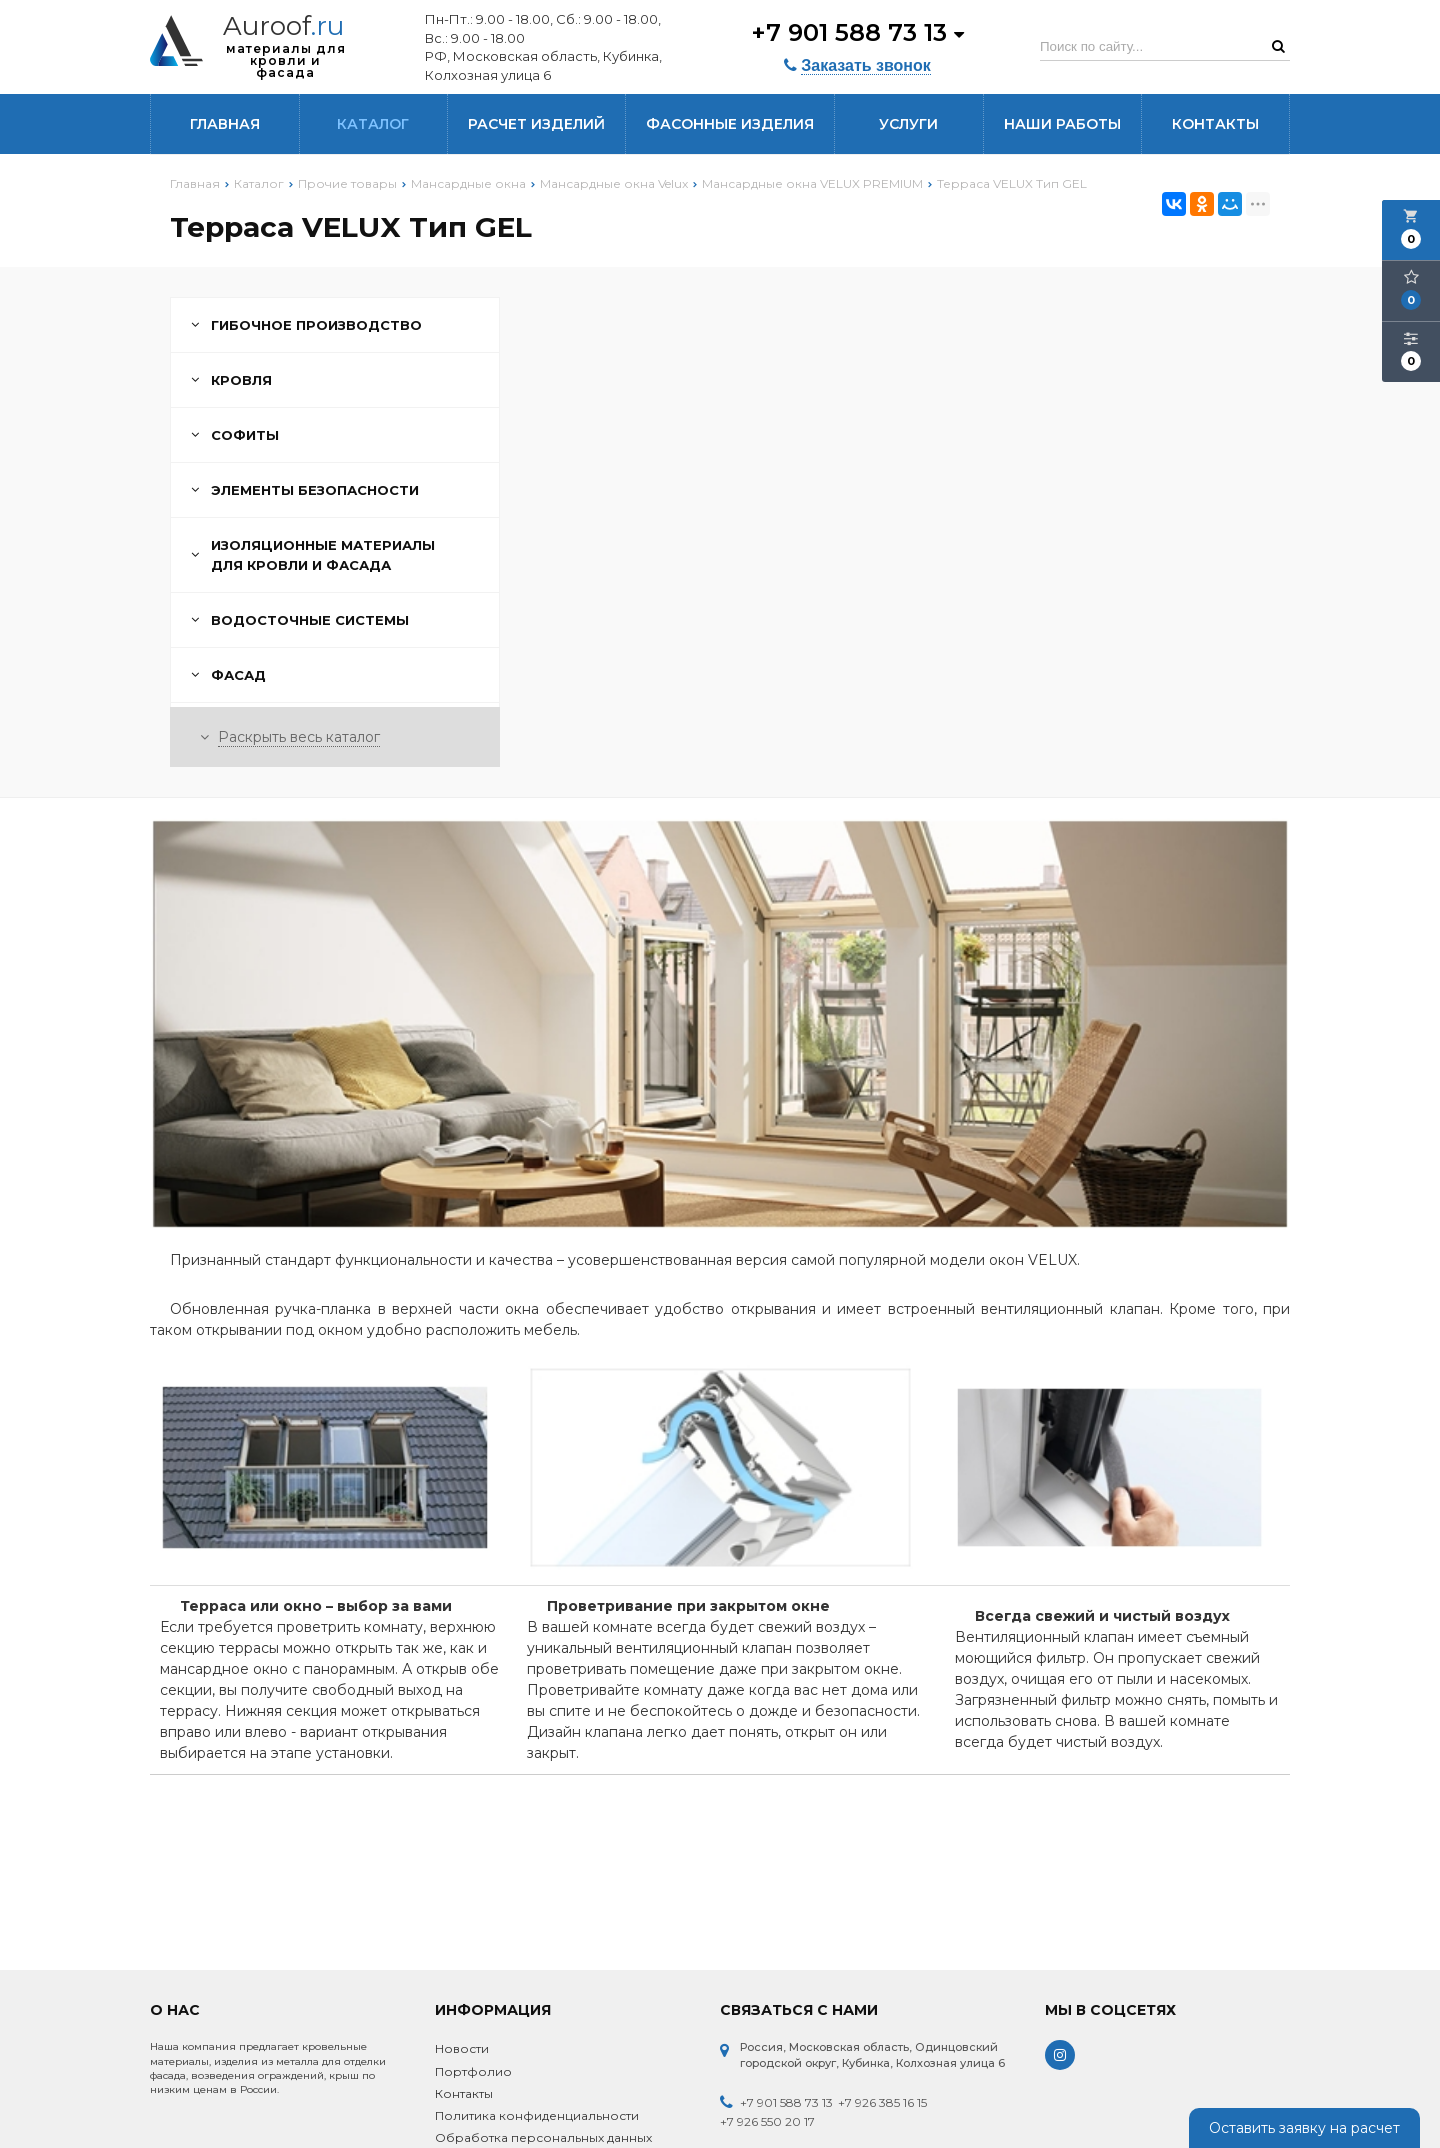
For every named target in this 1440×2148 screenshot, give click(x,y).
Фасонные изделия (730, 124)
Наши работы (1062, 124)
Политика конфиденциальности (537, 2115)
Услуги (908, 124)
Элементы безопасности (305, 490)
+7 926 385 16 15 (882, 2102)
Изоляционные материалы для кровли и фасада (313, 555)
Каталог (373, 124)
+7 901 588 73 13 (857, 32)
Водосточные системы (300, 620)
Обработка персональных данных (543, 2137)
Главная (225, 124)
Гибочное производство (306, 325)
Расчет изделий (536, 124)
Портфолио (473, 2071)
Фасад (228, 675)
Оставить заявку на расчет (1304, 2128)
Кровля (231, 380)
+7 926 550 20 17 (767, 2121)
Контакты (1215, 124)
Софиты (235, 435)
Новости (462, 2048)
